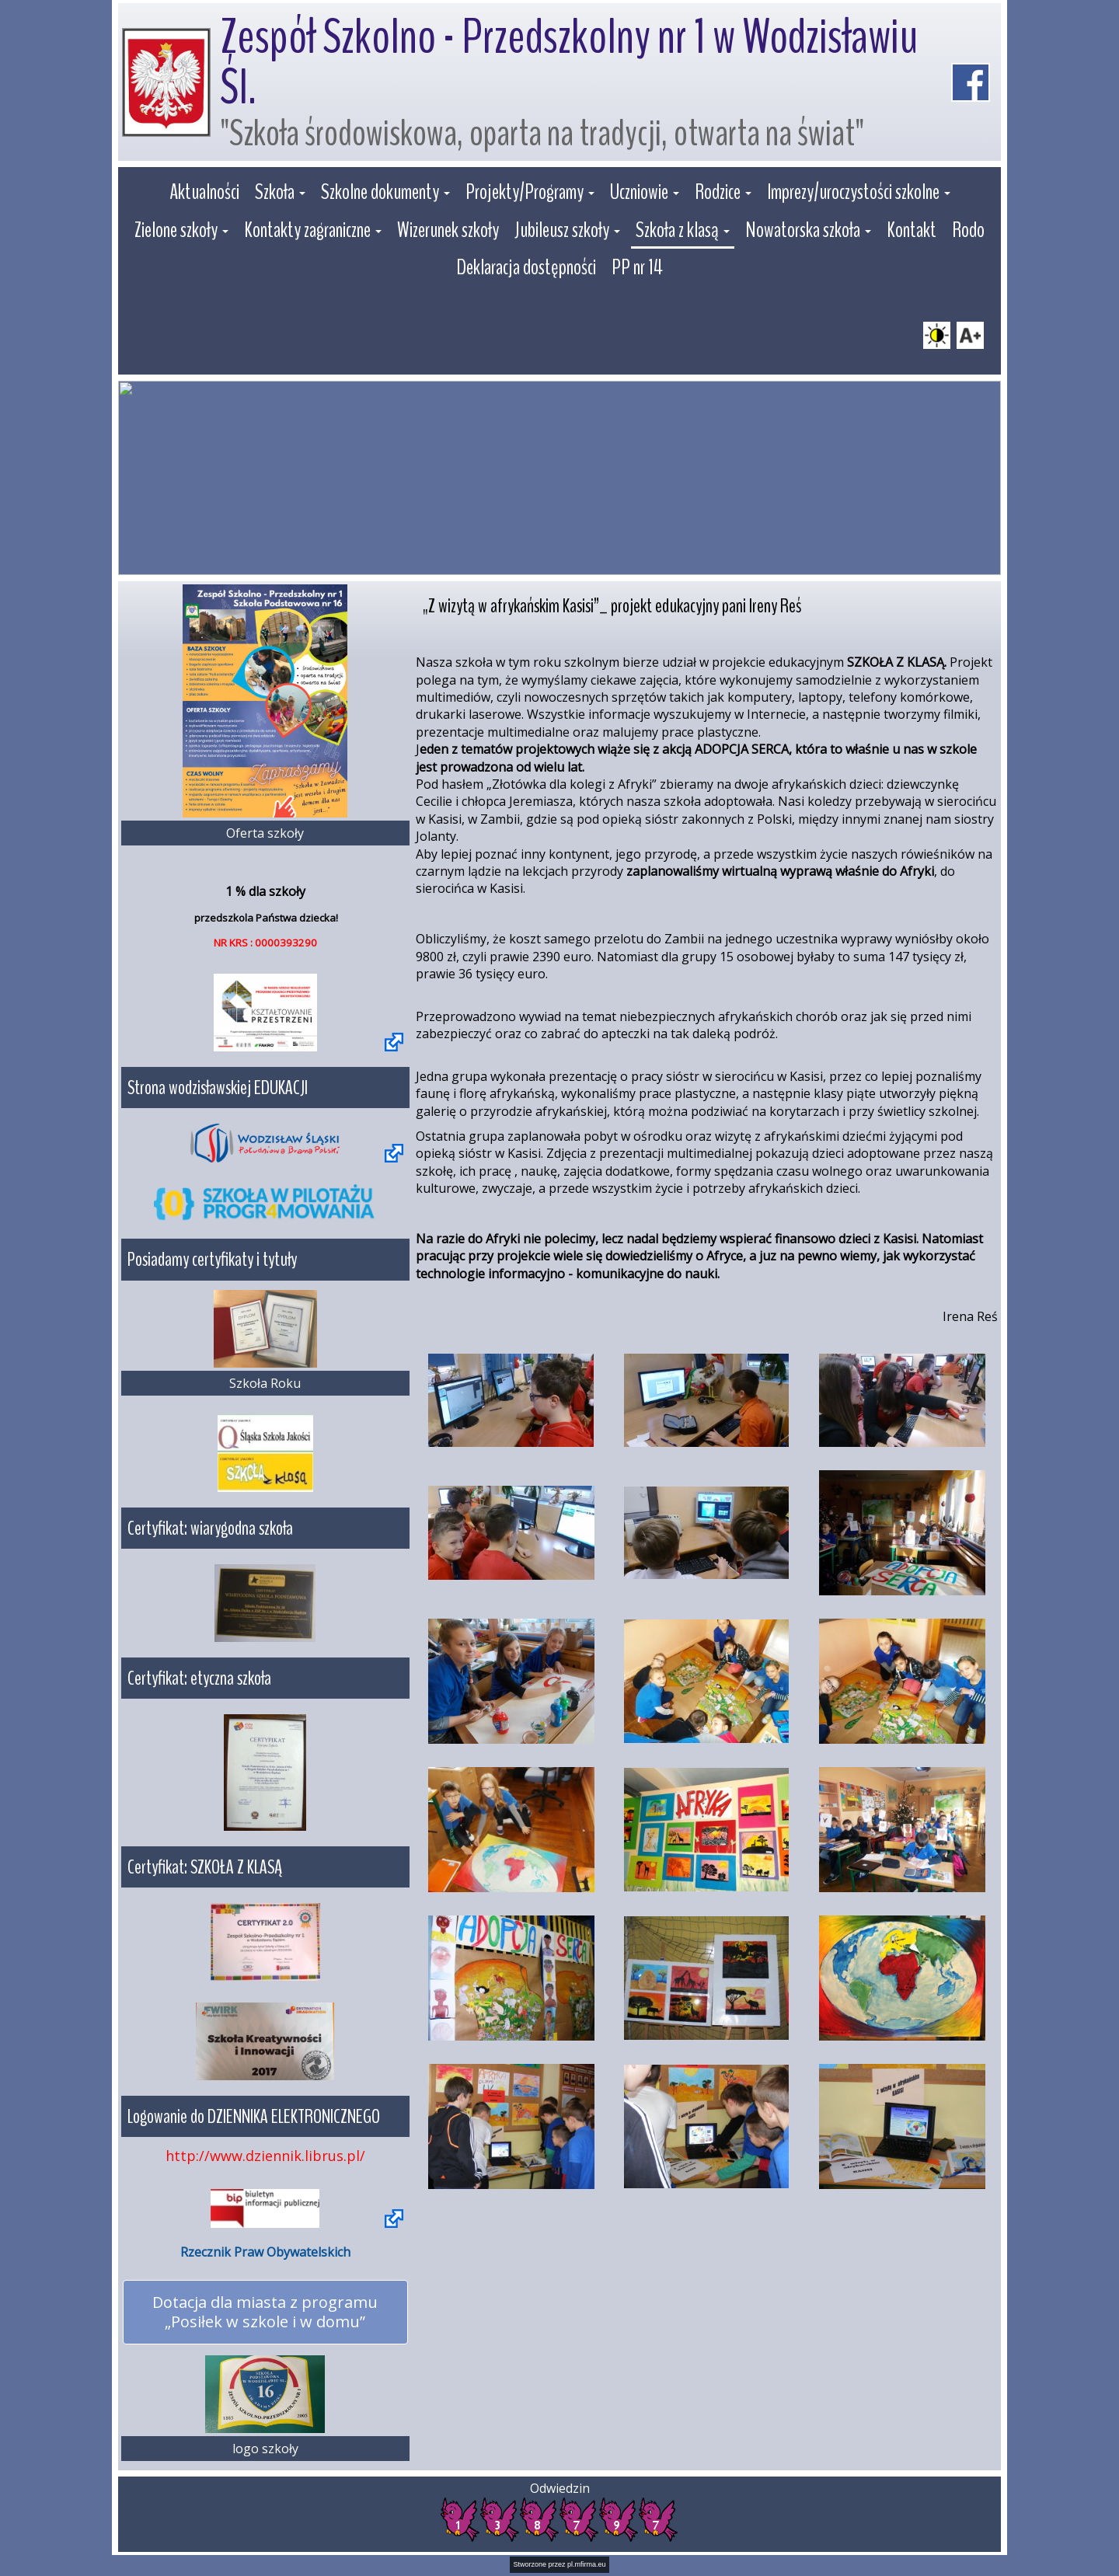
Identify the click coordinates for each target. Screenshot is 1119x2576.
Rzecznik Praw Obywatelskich (265, 2252)
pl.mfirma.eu (586, 2564)
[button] (280, 193)
